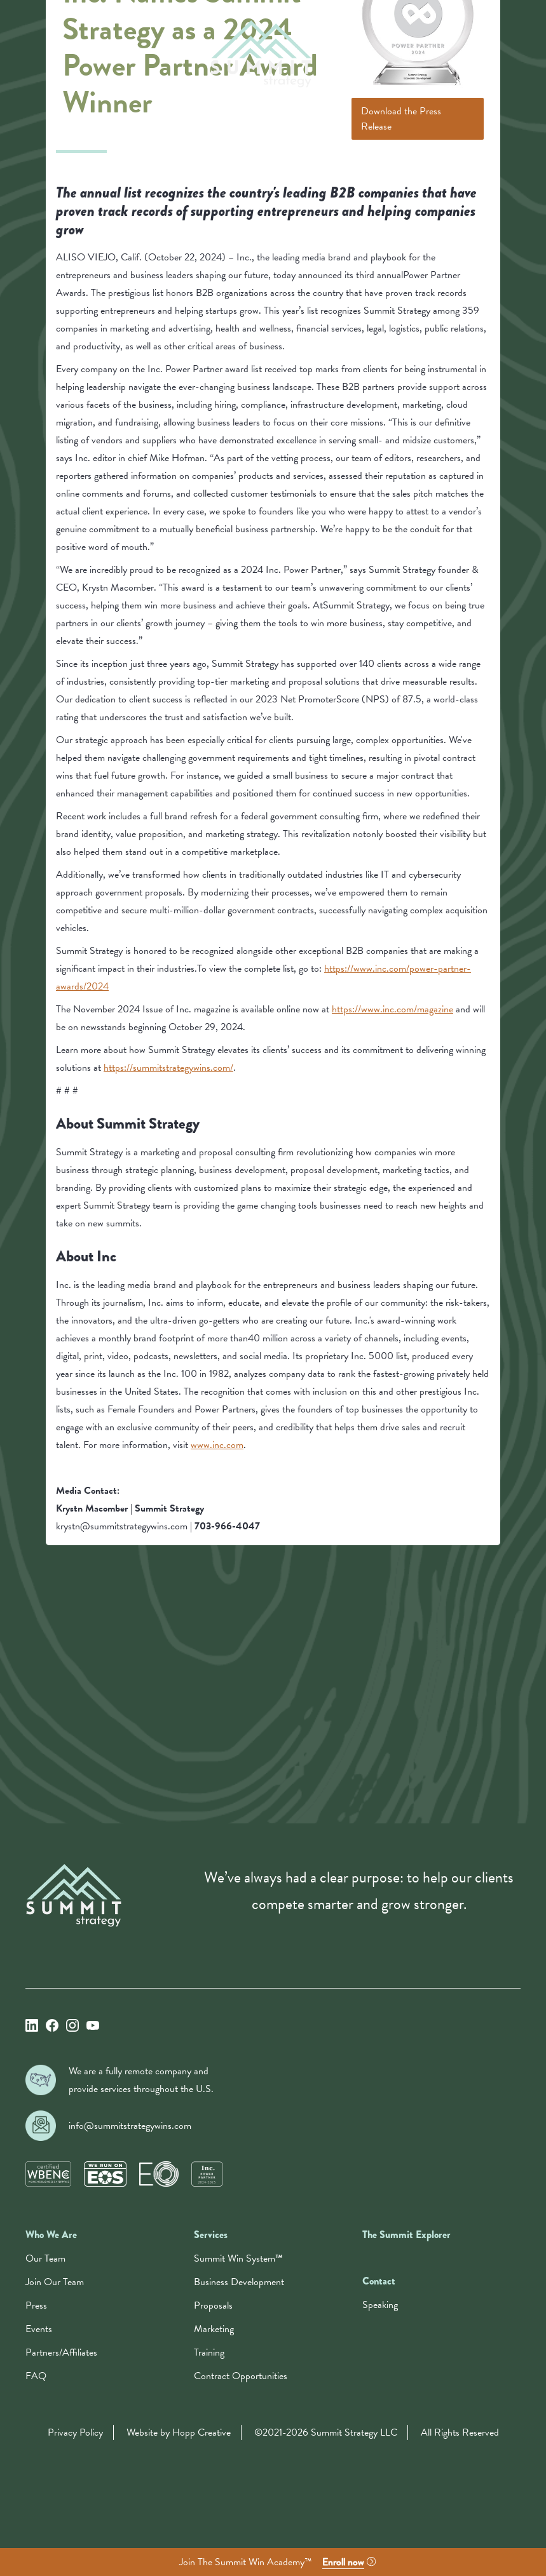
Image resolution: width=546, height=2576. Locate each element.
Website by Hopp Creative (178, 2432)
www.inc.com (217, 1444)
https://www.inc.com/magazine (392, 1009)
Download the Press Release (401, 119)
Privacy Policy (75, 2432)
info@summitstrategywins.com (130, 2125)
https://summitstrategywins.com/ (168, 1067)
